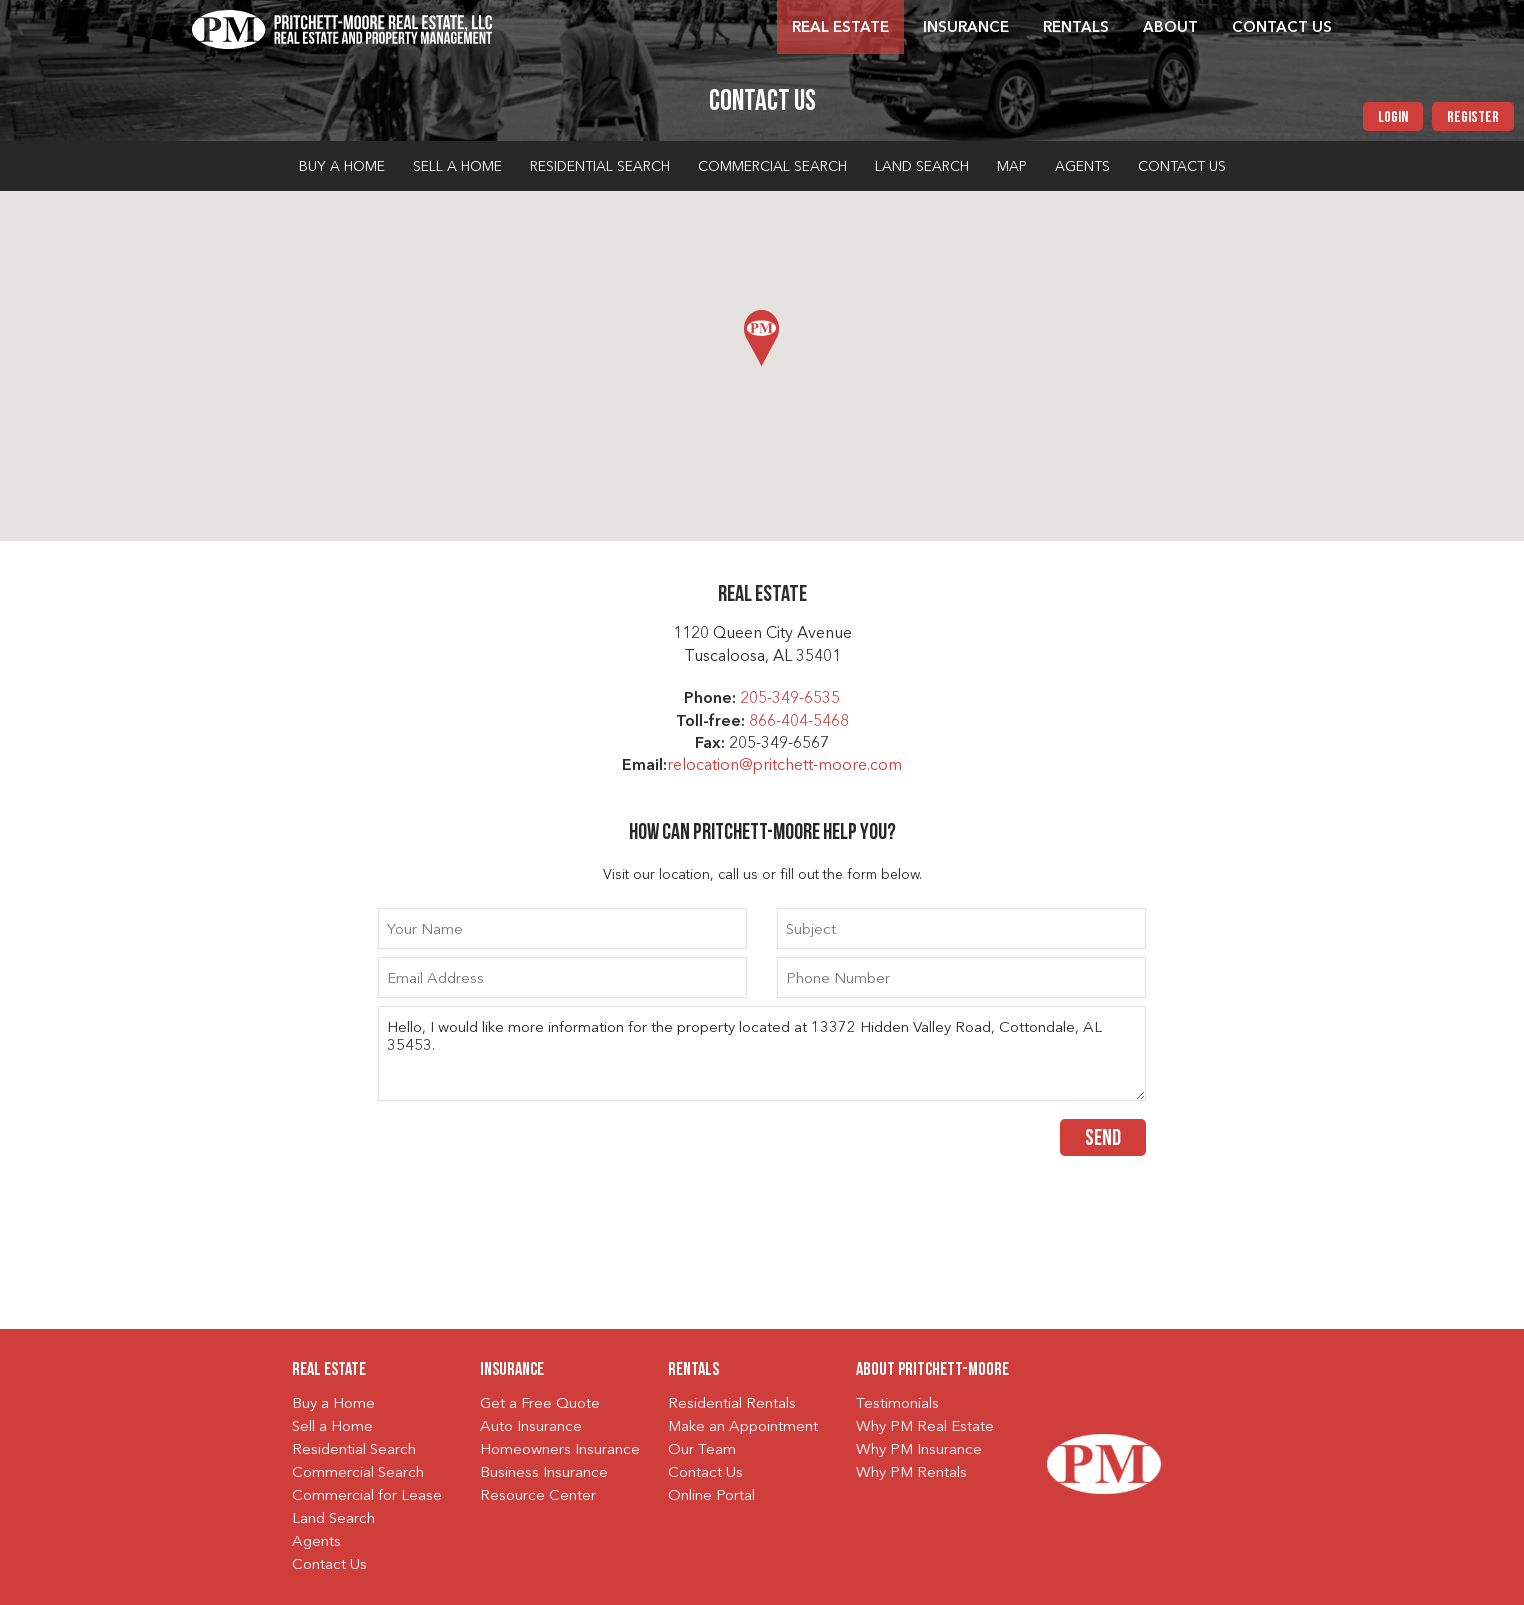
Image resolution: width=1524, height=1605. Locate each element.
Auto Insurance (531, 1427)
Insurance (966, 28)
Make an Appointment (743, 1427)
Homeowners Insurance (560, 1450)
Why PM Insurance (919, 1450)
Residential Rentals (732, 1404)
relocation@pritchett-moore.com (784, 766)
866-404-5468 (799, 722)
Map (1012, 167)
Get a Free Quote (540, 1404)
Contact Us (1282, 28)
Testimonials (897, 1404)
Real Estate (840, 28)
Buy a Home (342, 167)
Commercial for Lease (367, 1496)
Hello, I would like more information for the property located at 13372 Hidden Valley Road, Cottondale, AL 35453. (762, 1053)
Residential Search (600, 167)
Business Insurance (544, 1473)
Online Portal (711, 1496)
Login (1393, 118)
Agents (1082, 167)
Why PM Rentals (911, 1473)
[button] (761, 338)
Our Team (702, 1450)
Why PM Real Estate (925, 1427)
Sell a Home (457, 167)
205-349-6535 (790, 699)
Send (1103, 1139)
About (1170, 28)
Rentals (1076, 28)
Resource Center (538, 1496)
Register (1473, 118)
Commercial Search (772, 167)
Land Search (922, 167)
